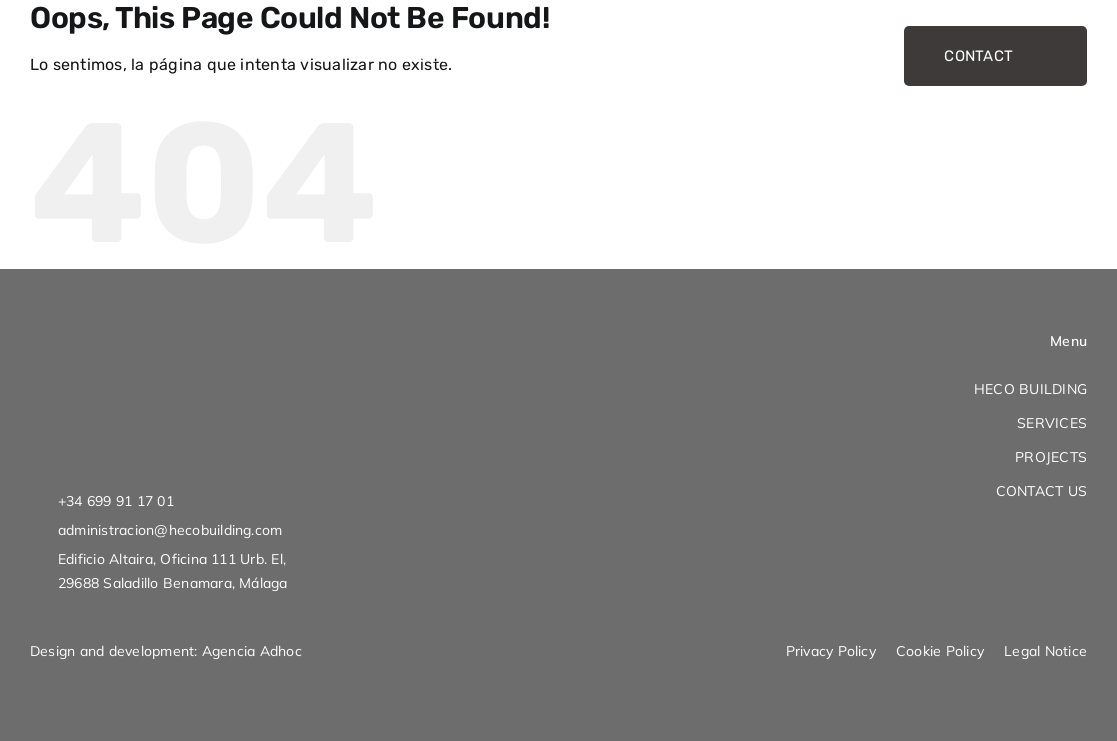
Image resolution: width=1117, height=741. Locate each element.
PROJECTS (1051, 457)
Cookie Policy (940, 651)
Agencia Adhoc (252, 651)
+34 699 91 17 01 (116, 501)
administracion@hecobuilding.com (170, 530)
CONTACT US (1041, 491)
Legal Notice (1045, 651)
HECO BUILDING (1030, 389)
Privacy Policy (831, 651)
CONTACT (995, 56)
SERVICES (1052, 423)
